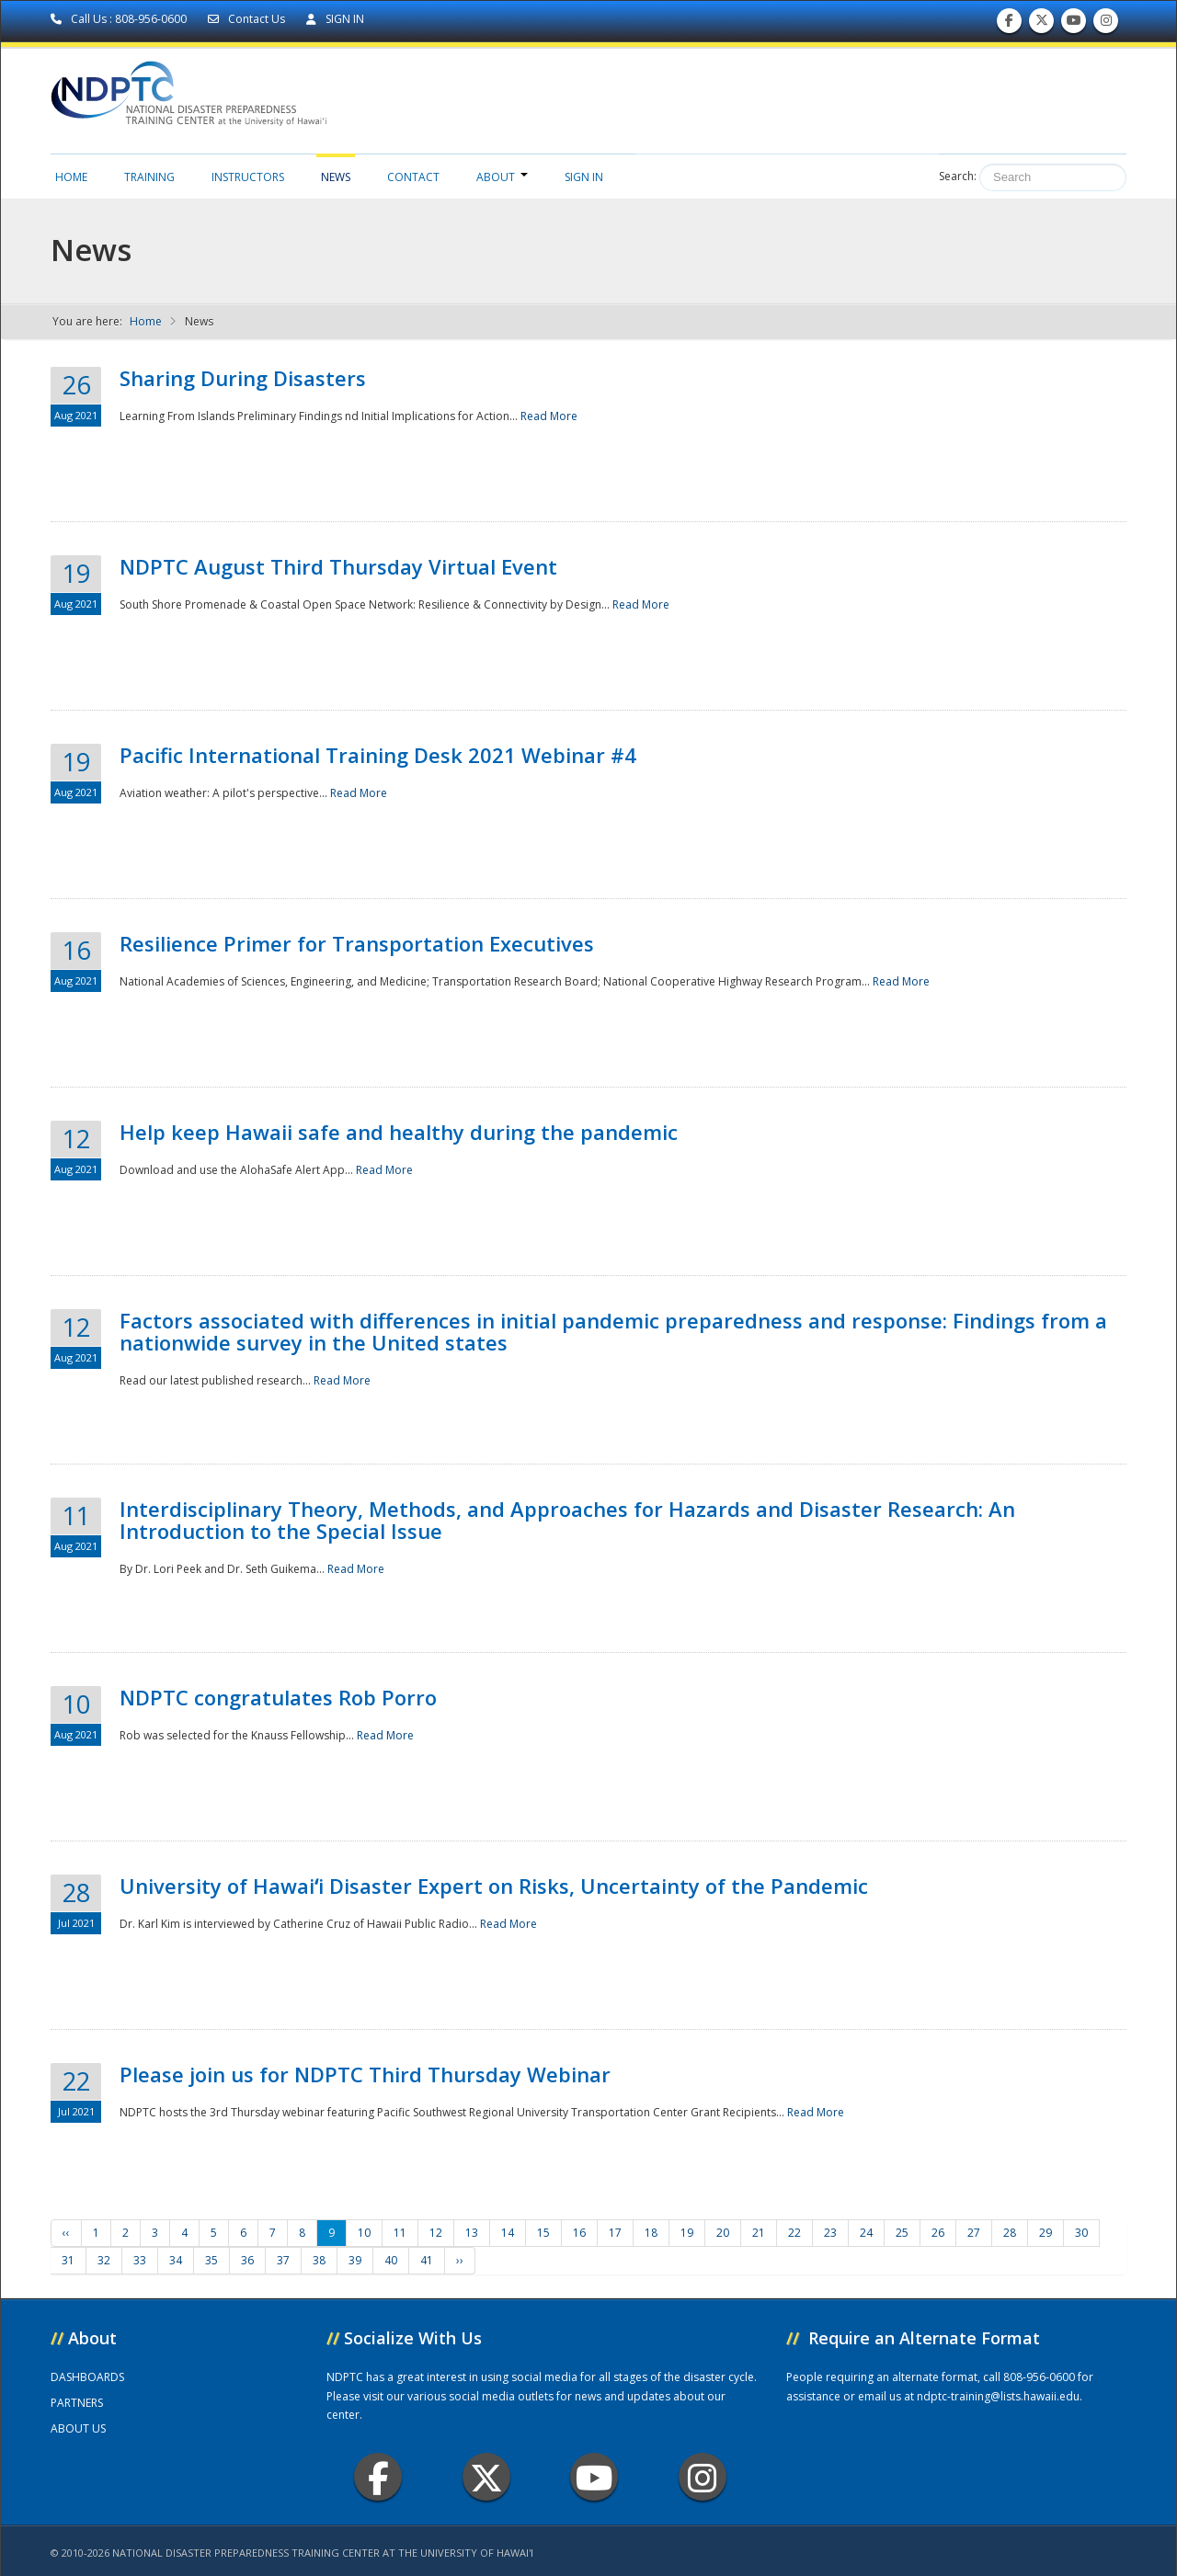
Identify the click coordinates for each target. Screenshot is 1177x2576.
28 (1009, 2232)
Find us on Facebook (1009, 24)
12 (435, 2232)
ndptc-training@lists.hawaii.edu (998, 2396)
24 (866, 2232)
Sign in (584, 177)
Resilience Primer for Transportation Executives (357, 943)
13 (471, 2232)
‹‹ (66, 2232)
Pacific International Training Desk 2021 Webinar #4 (378, 755)
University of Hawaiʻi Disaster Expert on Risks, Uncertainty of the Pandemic (494, 1885)
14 (507, 2232)
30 (1081, 2232)
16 (579, 2232)
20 (722, 2232)
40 (390, 2260)
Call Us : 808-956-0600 (120, 19)
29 (1045, 2232)
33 (139, 2260)
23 (830, 2232)
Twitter (486, 2477)
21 (758, 2232)
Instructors (247, 177)
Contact (413, 177)
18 (651, 2232)
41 (426, 2260)
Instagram (702, 2477)
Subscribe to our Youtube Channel (1074, 24)
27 (973, 2232)
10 (364, 2232)
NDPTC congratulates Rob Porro (278, 1697)
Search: (958, 176)
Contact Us (248, 19)
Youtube (594, 2477)
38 (319, 2260)
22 (794, 2232)
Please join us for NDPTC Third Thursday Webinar (365, 2074)
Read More (548, 416)
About (502, 177)
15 (543, 2232)
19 (686, 2232)
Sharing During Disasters (243, 378)
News (335, 177)
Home (71, 177)
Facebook (378, 2477)
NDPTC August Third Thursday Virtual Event (338, 566)
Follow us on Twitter (1041, 24)
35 (211, 2260)
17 (615, 2232)
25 (902, 2232)
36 (247, 2260)
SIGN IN (335, 19)
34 (175, 2260)
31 (68, 2260)
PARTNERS (77, 2403)
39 (355, 2260)
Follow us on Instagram (1106, 24)
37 (283, 2260)
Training (149, 177)
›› (459, 2260)
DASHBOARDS (87, 2377)
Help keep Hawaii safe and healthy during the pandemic (399, 1132)
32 (103, 2260)
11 (400, 2232)
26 (937, 2232)
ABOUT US (78, 2428)
